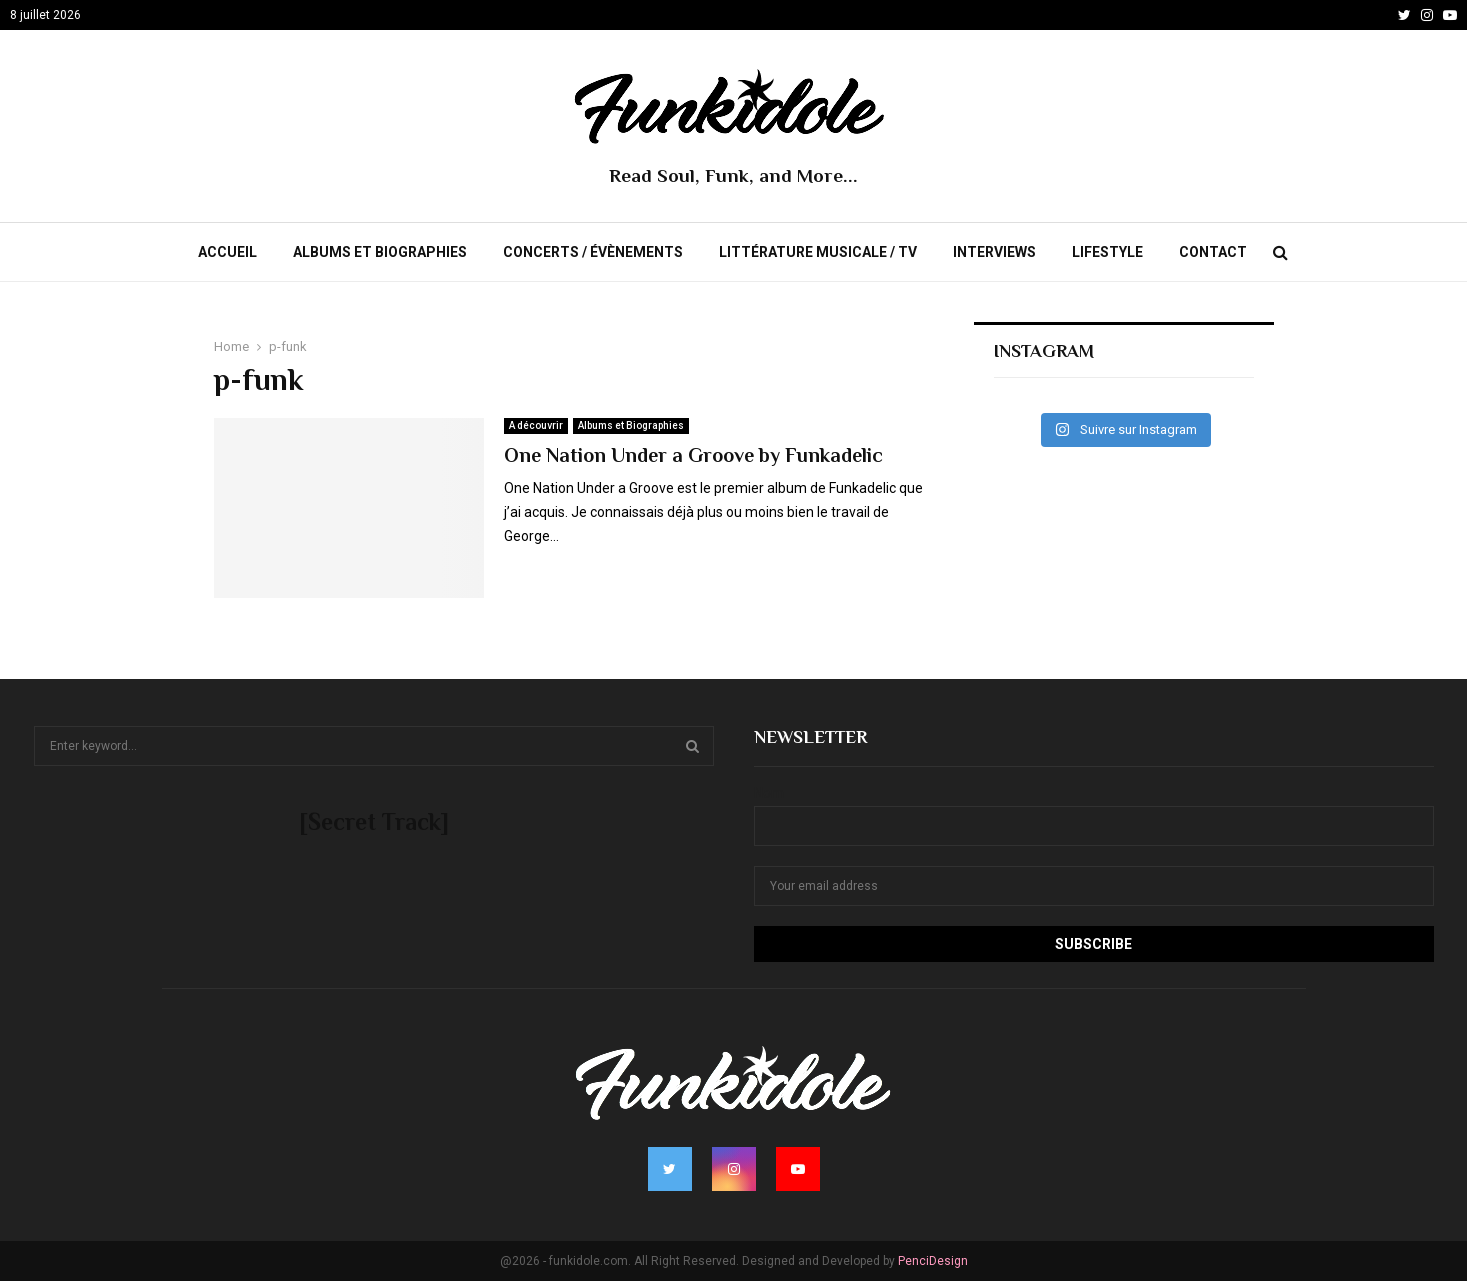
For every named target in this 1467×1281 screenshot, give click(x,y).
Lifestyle (1107, 252)
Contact (1213, 252)
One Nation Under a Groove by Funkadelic (693, 455)
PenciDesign (933, 1261)
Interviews (994, 252)
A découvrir (536, 425)
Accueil (227, 252)
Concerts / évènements (593, 252)
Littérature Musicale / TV (818, 252)
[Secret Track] (374, 821)
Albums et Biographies (380, 252)
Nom (769, 793)
